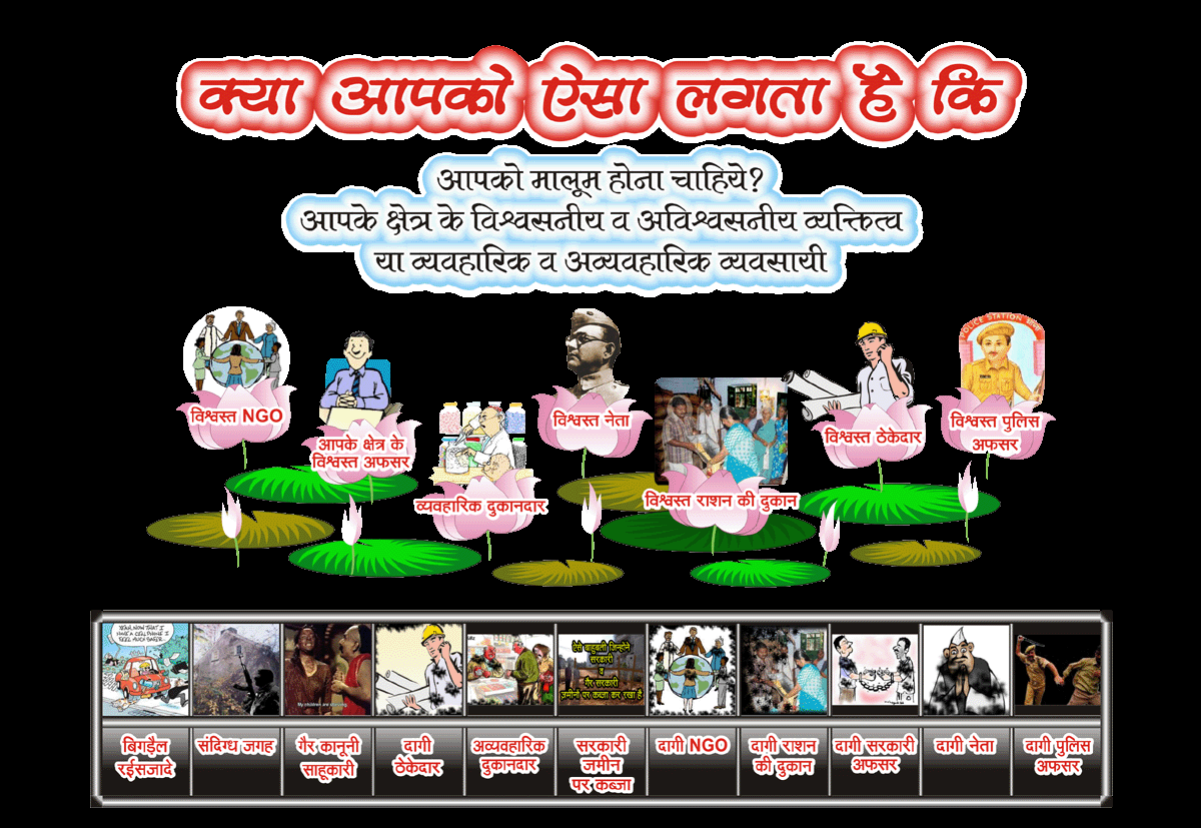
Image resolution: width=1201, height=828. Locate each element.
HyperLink (420, 637)
